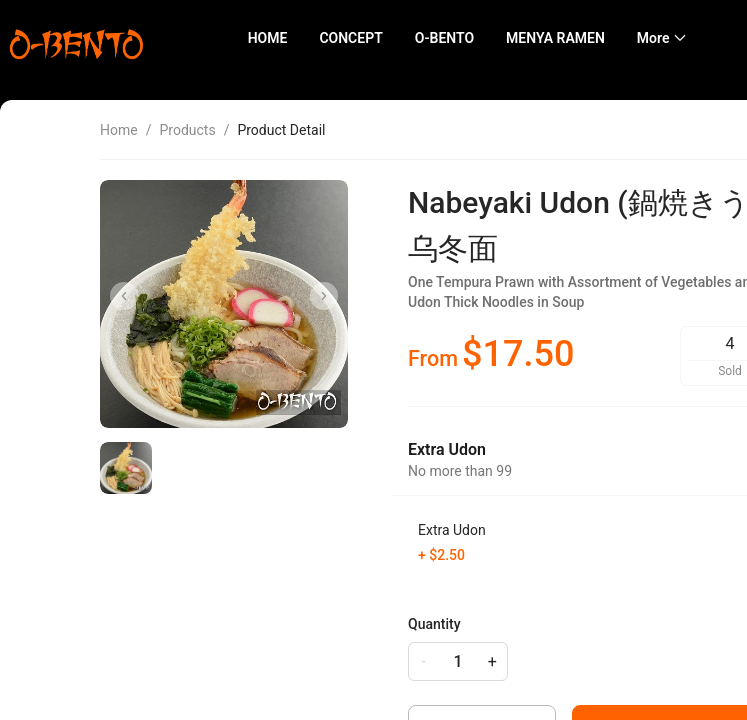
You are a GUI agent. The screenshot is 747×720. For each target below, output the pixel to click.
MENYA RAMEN (555, 38)
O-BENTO (444, 38)
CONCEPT (350, 38)
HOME (268, 38)
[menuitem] (268, 38)
